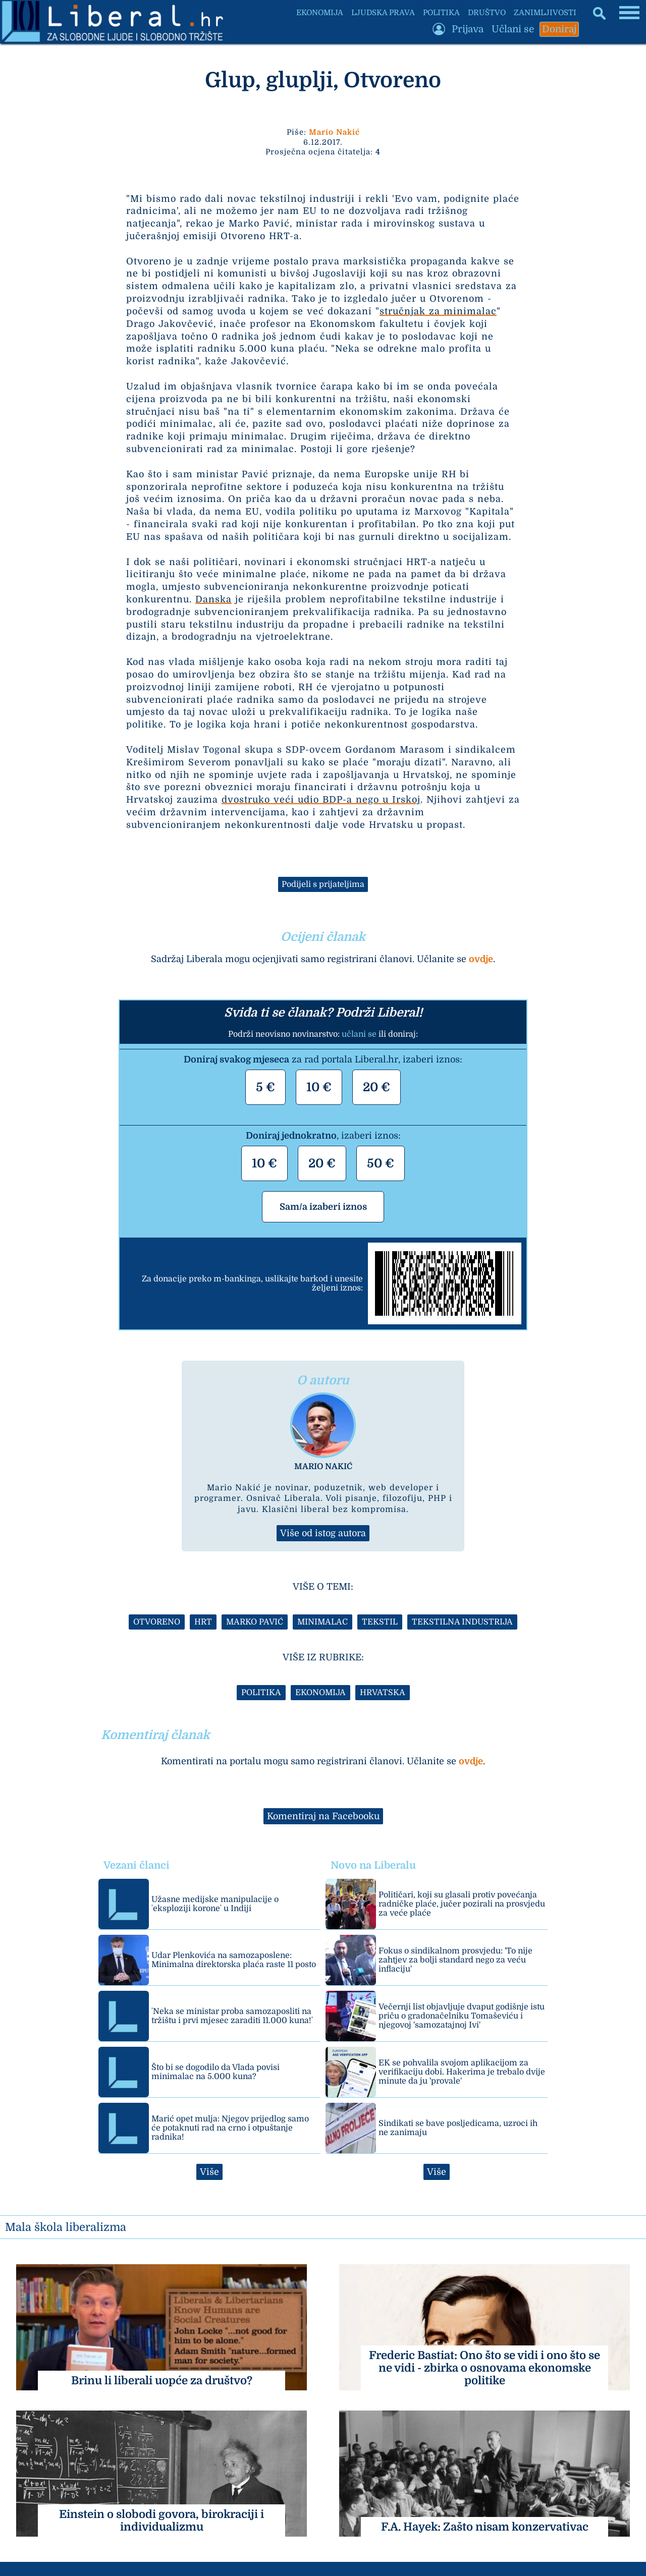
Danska (213, 599)
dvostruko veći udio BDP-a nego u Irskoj (321, 800)
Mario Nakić (334, 132)
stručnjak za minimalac (438, 311)
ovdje (481, 959)
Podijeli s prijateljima (323, 884)
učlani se (359, 1034)
